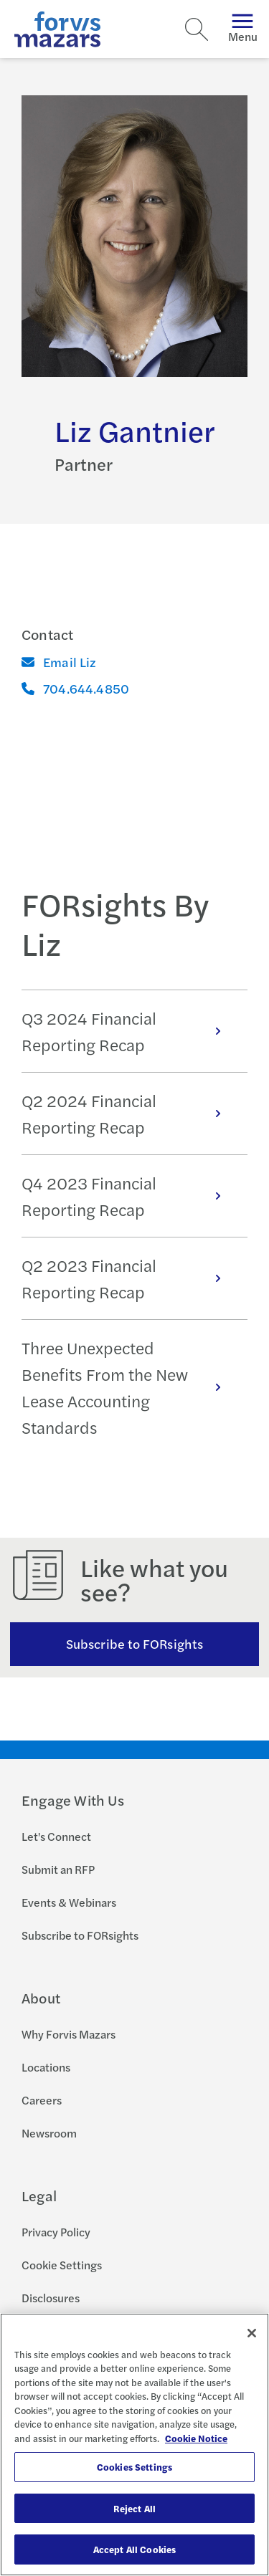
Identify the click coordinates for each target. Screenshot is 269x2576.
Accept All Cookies (134, 2549)
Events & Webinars (69, 1902)
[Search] (196, 29)
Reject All (134, 2508)
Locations (46, 2067)
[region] (134, 2444)
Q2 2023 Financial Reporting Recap (129, 1278)
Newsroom (49, 2133)
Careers (42, 2100)
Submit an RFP (58, 1869)
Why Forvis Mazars (68, 2034)
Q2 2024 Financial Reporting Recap (129, 1113)
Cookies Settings (134, 2467)
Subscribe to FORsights (134, 1643)
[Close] (252, 2333)
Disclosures (51, 2297)
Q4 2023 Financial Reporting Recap (129, 1196)
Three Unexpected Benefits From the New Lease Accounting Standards (129, 1387)
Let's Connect (56, 1836)
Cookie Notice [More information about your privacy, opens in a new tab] (196, 2438)
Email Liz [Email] (59, 662)
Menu (243, 29)
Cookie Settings (62, 2264)
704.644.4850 (75, 688)
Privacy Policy (56, 2231)
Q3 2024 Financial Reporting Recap (129, 1031)
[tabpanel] (134, 1222)
